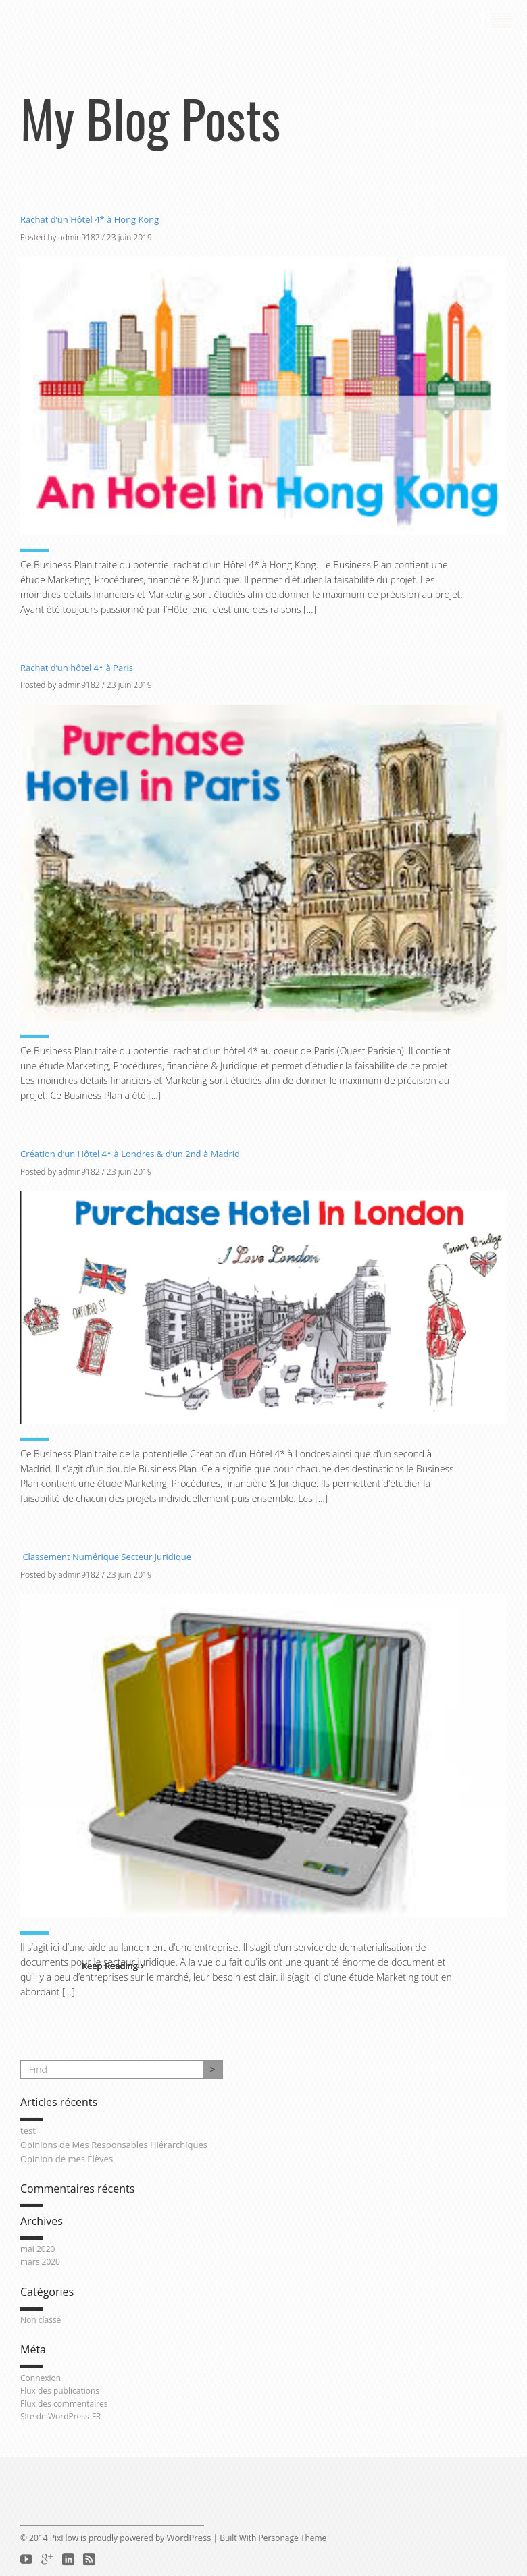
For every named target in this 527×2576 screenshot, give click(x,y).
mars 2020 (40, 2262)
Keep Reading (113, 1966)
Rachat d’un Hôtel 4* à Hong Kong (89, 219)
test (28, 2130)
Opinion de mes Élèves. (68, 2159)
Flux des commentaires (64, 2403)
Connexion (40, 2378)
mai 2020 (37, 2249)
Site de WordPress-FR (60, 2416)
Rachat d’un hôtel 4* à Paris (76, 668)
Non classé (40, 2320)
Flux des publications (59, 2390)
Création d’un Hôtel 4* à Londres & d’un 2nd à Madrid (130, 1154)
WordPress (188, 2537)
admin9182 (78, 237)
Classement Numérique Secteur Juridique (105, 1557)
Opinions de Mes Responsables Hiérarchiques (113, 2145)
